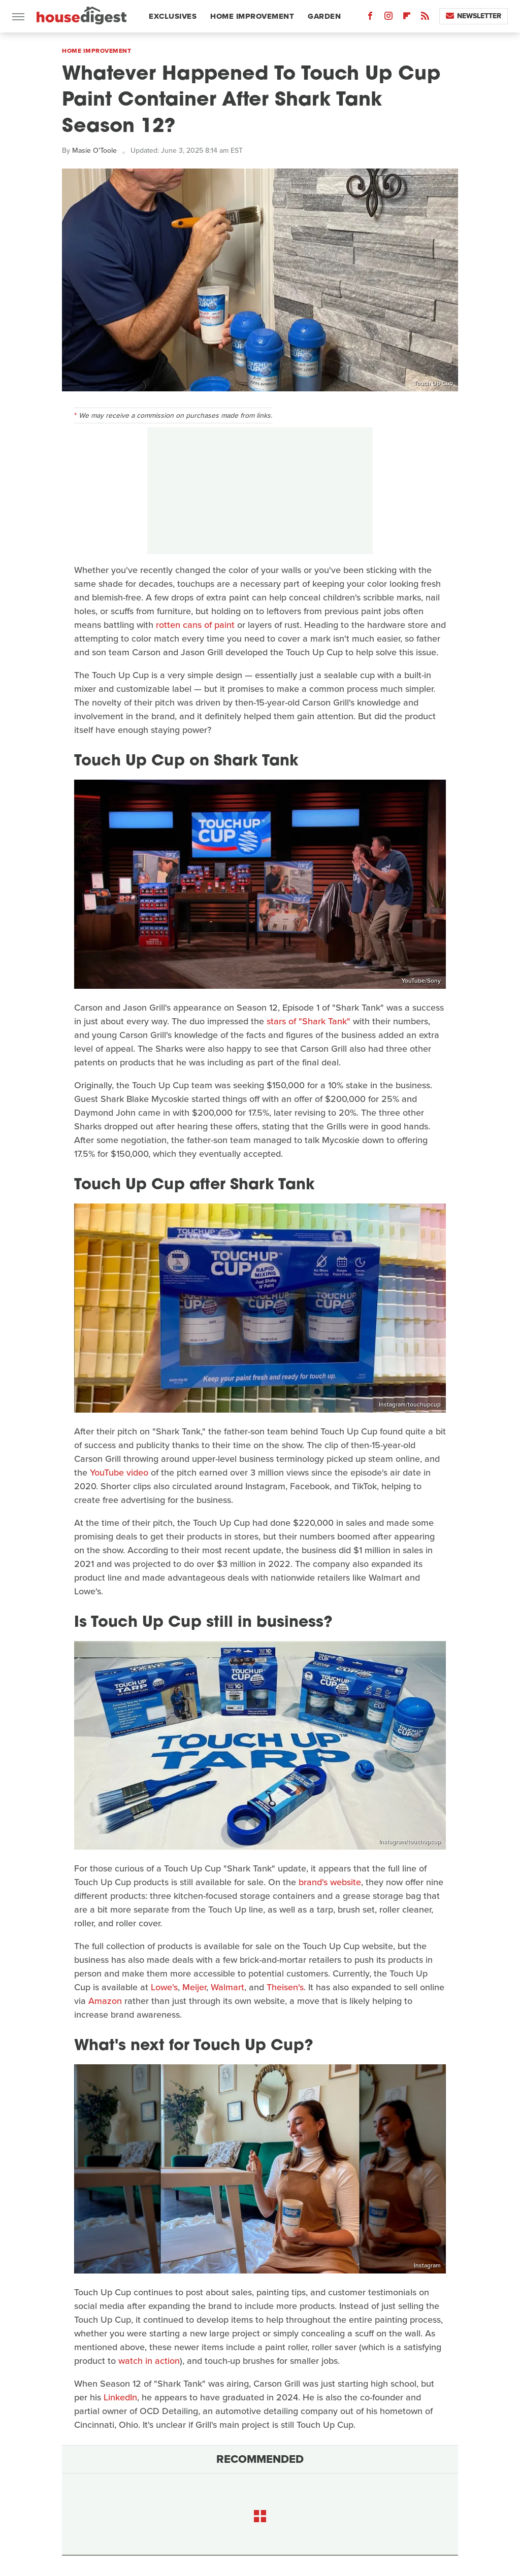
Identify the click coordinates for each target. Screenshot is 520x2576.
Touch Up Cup (433, 383)
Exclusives (173, 16)
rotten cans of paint (195, 624)
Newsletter (473, 16)
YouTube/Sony (421, 981)
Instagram (427, 2265)
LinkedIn (120, 2397)
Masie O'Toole (94, 150)
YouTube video (119, 1472)
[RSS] (425, 18)
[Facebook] (370, 18)
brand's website (330, 1882)
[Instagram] (388, 18)
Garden (324, 16)
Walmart (227, 1987)
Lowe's (164, 1987)
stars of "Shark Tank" (308, 1021)
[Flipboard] (407, 18)
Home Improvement (252, 16)
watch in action (149, 2360)
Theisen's (285, 1987)
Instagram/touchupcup (410, 1404)
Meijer (194, 1987)
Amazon (105, 2001)
